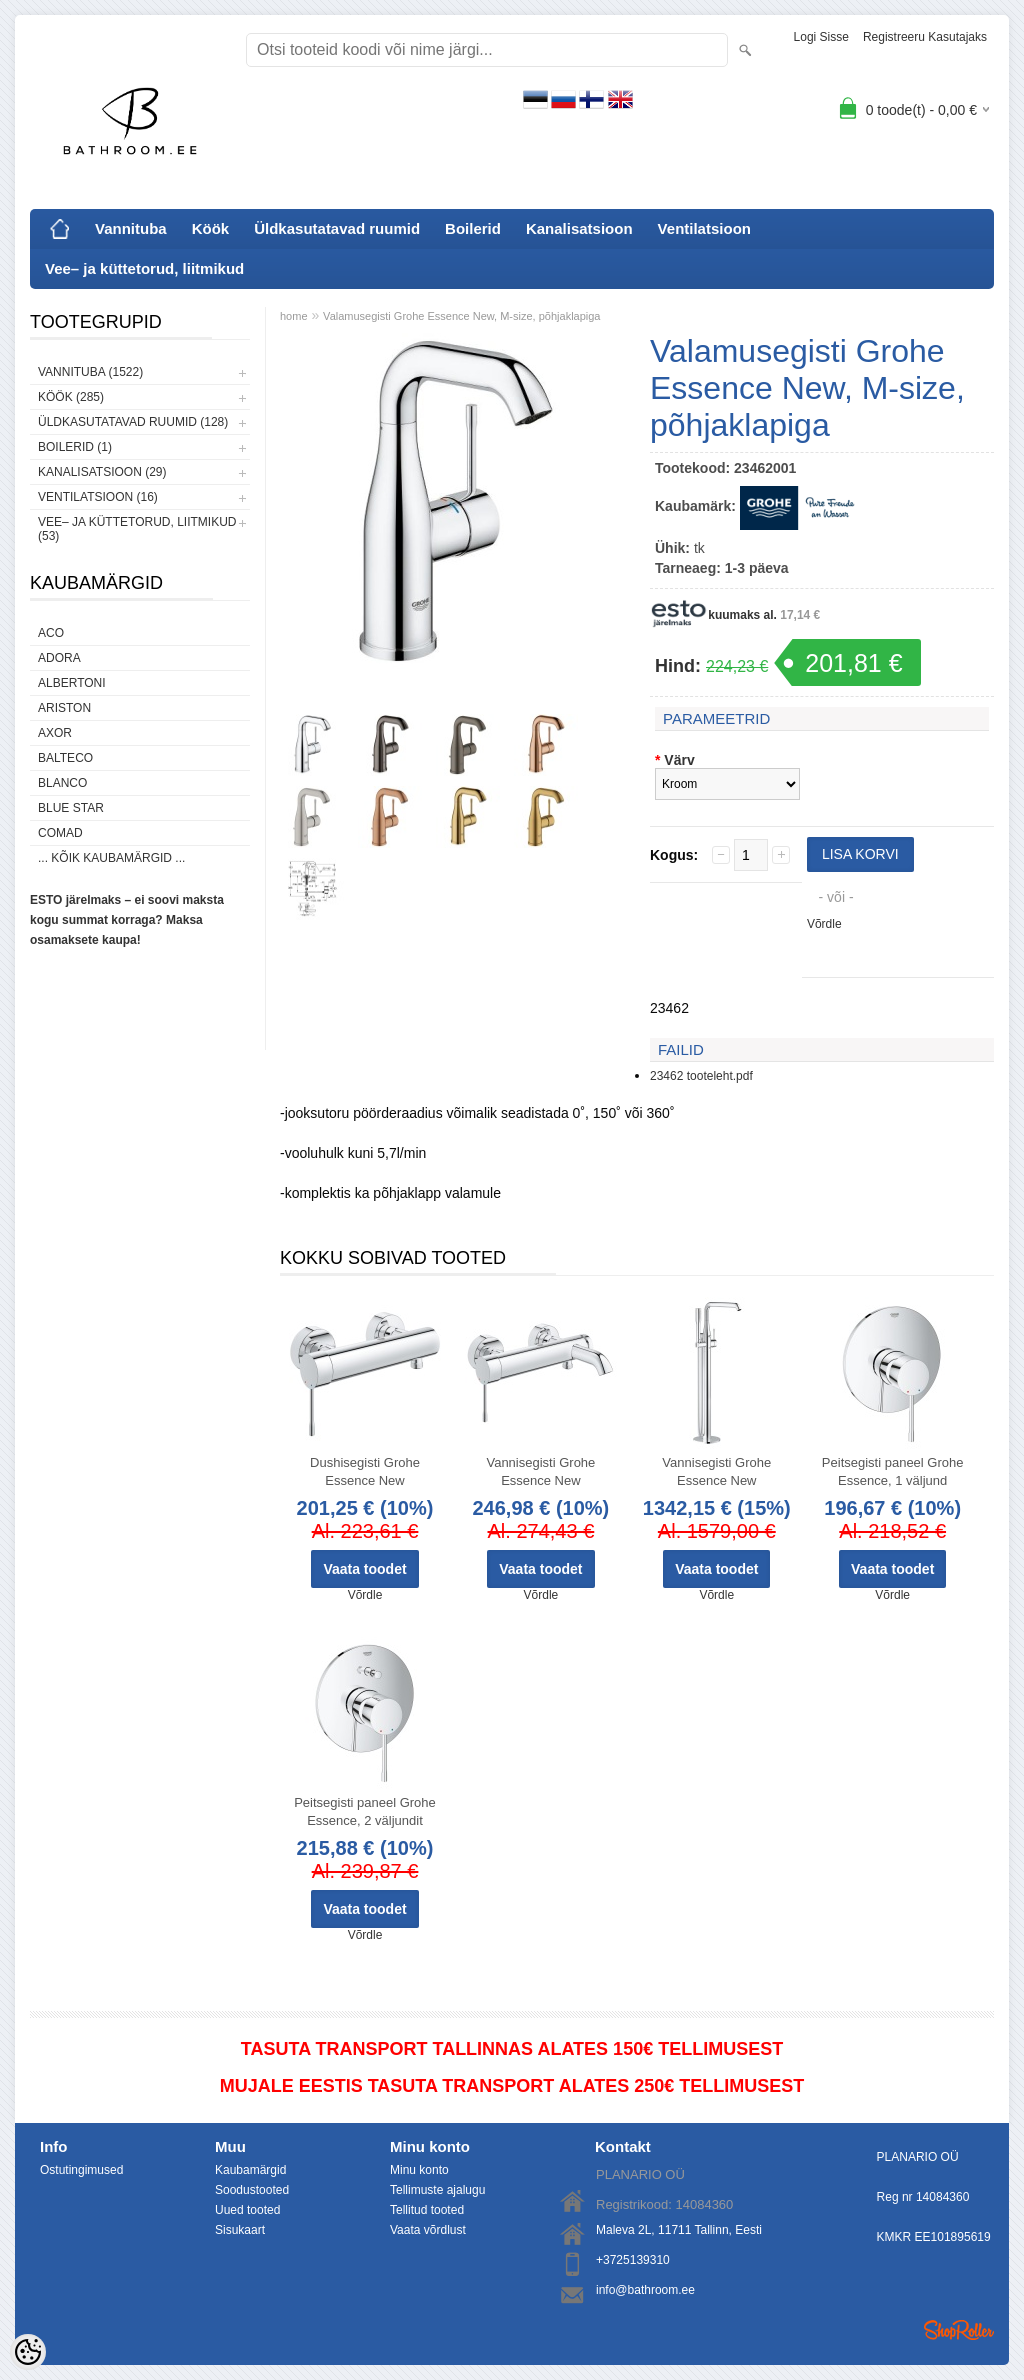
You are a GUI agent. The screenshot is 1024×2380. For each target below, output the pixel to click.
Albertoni (72, 683)
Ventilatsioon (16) (98, 497)
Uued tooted (247, 2210)
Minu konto (419, 2170)
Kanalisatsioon (579, 228)
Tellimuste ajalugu (437, 2190)
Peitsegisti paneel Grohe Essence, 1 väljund (893, 1471)
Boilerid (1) (75, 447)
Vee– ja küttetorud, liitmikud (144, 268)
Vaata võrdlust (428, 2230)
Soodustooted (252, 2190)
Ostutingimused (81, 2170)
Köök (211, 228)
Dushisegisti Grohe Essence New (365, 1471)
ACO (51, 633)
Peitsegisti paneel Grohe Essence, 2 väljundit (365, 1811)
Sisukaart (240, 2230)
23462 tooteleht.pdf (701, 1076)
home (294, 316)
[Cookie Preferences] (28, 2352)
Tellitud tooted (427, 2210)
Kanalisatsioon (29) (102, 472)
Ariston (64, 708)
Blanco (62, 783)
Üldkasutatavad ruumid (337, 228)
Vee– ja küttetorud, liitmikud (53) (137, 529)
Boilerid (473, 228)
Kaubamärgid (250, 2170)
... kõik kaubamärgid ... (111, 858)
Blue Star (71, 808)
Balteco (65, 758)
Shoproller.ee (959, 2330)
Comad (60, 833)
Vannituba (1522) (90, 372)
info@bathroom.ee (645, 2290)
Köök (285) (71, 397)
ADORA (59, 658)
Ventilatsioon (704, 228)
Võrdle (824, 924)
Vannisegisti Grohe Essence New (540, 1471)
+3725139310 (633, 2260)
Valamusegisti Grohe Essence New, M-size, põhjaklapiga (461, 316)
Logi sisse (821, 37)
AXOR (55, 733)
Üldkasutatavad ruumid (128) (133, 422)
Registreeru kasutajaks (925, 37)
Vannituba (131, 228)
